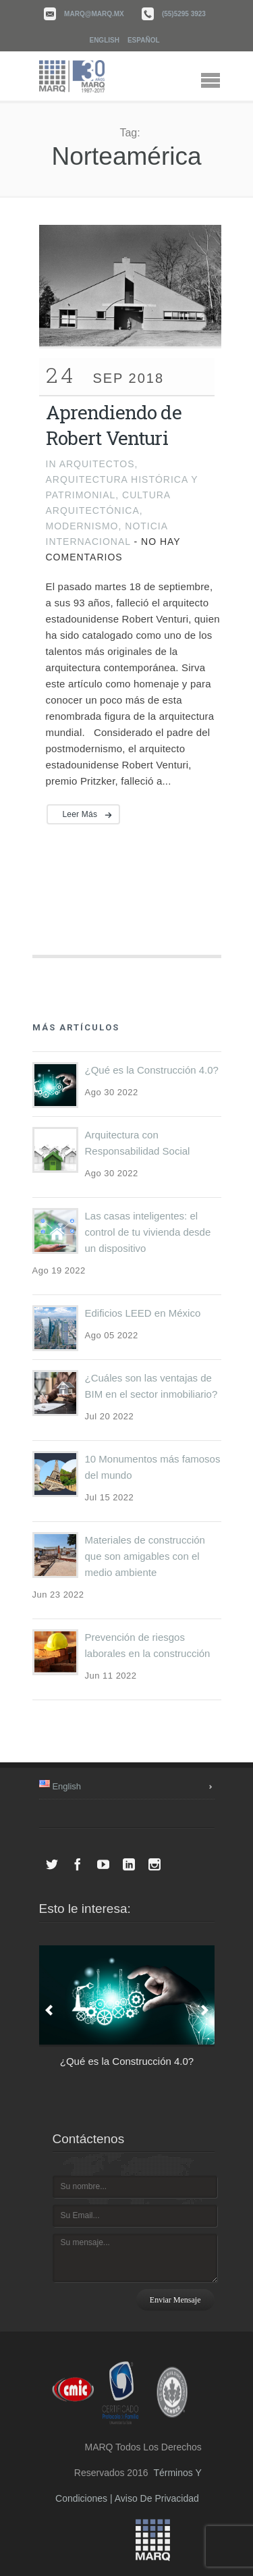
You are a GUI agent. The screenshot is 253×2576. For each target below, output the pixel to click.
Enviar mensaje (175, 2300)
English (104, 40)
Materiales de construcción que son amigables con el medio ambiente (145, 1556)
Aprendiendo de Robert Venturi (113, 425)
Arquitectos (97, 463)
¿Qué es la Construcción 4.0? (152, 1070)
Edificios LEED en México (143, 1313)
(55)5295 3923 (184, 14)
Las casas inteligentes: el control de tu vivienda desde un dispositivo (148, 1232)
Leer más (80, 814)
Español (144, 40)
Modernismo (82, 526)
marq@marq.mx (94, 14)
